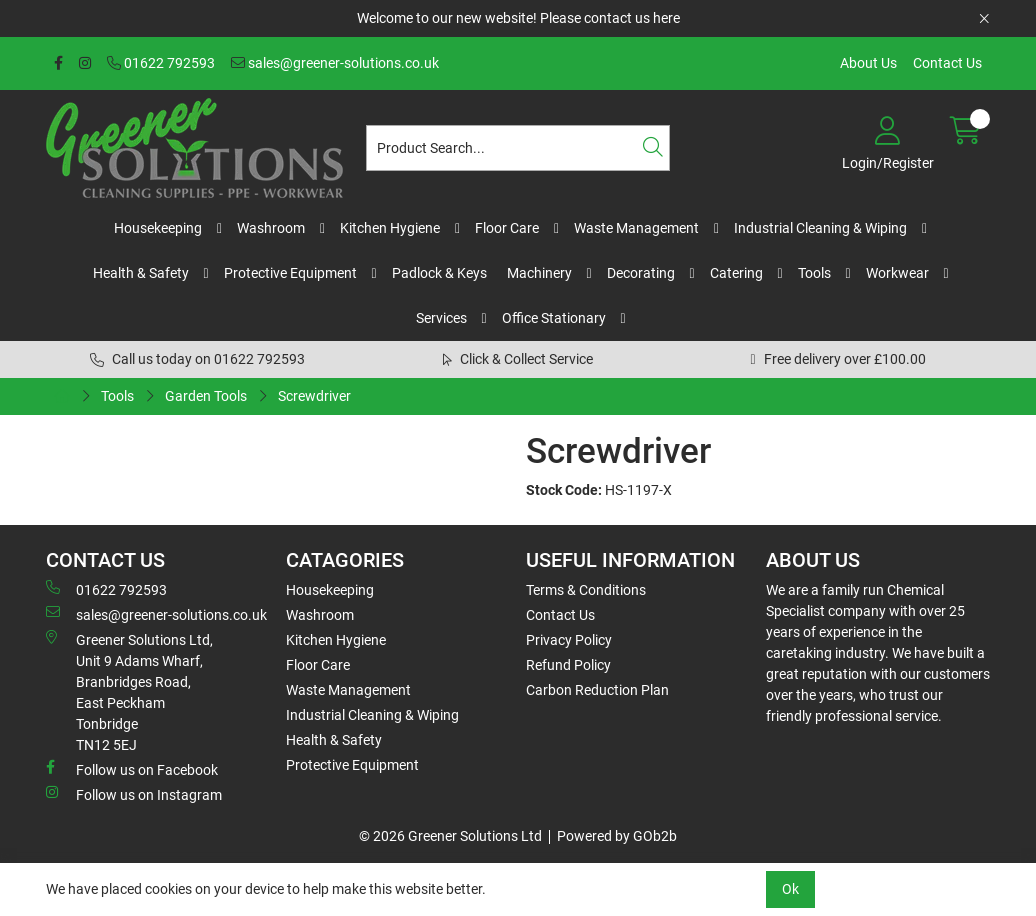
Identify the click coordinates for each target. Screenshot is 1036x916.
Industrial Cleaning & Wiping (820, 228)
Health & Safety (141, 273)
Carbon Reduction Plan (597, 690)
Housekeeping (158, 228)
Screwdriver (314, 396)
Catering (736, 273)
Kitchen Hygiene (390, 228)
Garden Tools (206, 396)
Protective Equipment (290, 273)
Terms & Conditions (586, 590)
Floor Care (507, 228)
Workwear (897, 273)
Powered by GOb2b (617, 836)
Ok (790, 889)
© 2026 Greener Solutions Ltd (450, 836)
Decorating (641, 273)
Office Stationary (554, 318)
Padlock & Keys (439, 273)
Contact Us (947, 63)
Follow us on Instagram (134, 794)
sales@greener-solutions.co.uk (335, 63)
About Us (868, 63)
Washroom (271, 228)
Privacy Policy (569, 640)
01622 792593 (161, 63)
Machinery (539, 273)
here (666, 18)
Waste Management (636, 228)
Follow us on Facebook (132, 769)
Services (441, 318)
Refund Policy (568, 665)
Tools (814, 273)
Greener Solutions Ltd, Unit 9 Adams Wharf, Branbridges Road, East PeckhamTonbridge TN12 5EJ (129, 691)
